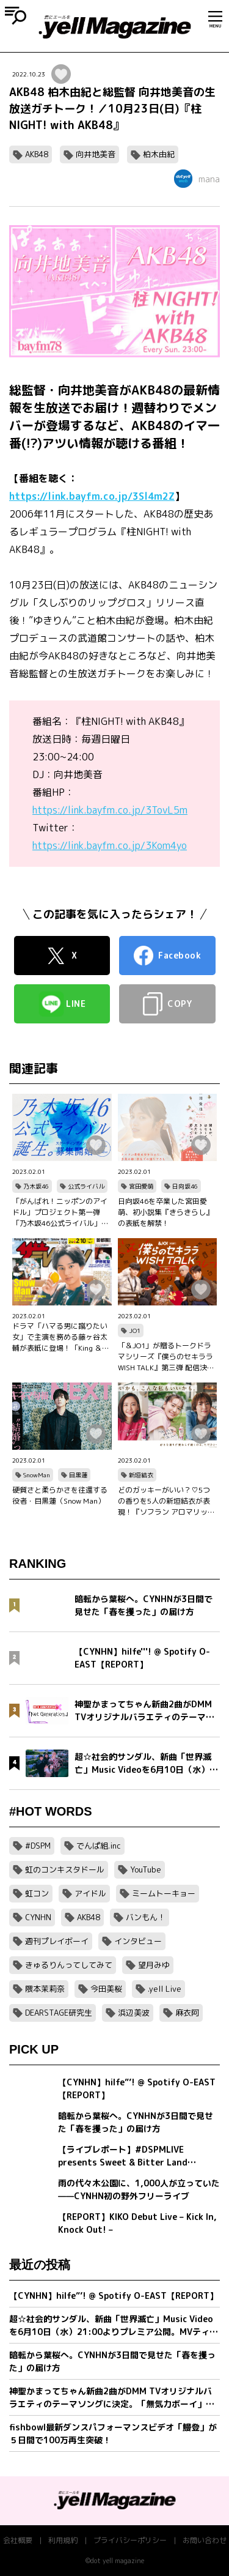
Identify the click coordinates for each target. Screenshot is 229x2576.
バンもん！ (145, 1917)
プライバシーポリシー (130, 2540)
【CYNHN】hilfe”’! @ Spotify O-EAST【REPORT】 (113, 2295)
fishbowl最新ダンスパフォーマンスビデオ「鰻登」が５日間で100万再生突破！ (113, 2433)
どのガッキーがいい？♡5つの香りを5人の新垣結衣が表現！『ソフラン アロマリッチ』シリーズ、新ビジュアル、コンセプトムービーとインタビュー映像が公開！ (165, 1501)
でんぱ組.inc (98, 1845)
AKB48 (36, 154)
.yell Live (164, 1988)
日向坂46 (185, 1186)
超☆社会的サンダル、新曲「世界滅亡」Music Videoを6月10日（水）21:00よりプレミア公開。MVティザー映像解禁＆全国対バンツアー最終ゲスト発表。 (113, 2325)
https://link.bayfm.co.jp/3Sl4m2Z (92, 496)
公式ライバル (86, 1186)
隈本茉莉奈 (45, 1988)
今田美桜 (106, 1988)
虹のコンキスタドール (64, 1869)
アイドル (90, 1893)
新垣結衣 (141, 1475)
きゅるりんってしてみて (68, 1964)
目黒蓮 (78, 1475)
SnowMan (36, 1475)
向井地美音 (95, 154)
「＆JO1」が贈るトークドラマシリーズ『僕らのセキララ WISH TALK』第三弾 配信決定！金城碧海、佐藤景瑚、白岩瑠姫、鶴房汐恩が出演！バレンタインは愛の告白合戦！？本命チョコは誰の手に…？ (165, 1356)
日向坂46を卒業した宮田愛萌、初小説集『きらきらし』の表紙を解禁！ (165, 1212)
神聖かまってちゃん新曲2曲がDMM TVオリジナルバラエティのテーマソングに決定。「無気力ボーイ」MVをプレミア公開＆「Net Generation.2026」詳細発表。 (114, 2397)
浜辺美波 (134, 2012)
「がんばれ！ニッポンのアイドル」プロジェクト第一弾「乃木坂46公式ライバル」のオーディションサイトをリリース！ (60, 1212)
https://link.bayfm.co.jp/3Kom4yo (109, 845)
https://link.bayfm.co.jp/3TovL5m (109, 810)
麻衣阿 (187, 2012)
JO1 (134, 1330)
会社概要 (17, 2540)
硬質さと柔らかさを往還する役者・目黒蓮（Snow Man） (59, 1495)
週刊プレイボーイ (57, 1941)
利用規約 (63, 2540)
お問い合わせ (205, 2540)
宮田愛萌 (141, 1186)
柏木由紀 (159, 154)
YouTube (145, 1869)
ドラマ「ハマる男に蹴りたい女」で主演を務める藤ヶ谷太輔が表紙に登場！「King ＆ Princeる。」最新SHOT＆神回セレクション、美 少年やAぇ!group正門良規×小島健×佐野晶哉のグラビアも (61, 1337)
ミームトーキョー (163, 1893)
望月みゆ (154, 1964)
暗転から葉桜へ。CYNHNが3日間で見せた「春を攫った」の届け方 (112, 2361)
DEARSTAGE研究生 (58, 2012)
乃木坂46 (36, 1186)
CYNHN (38, 1917)
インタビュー (138, 1941)
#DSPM (38, 1845)
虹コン (37, 1893)
